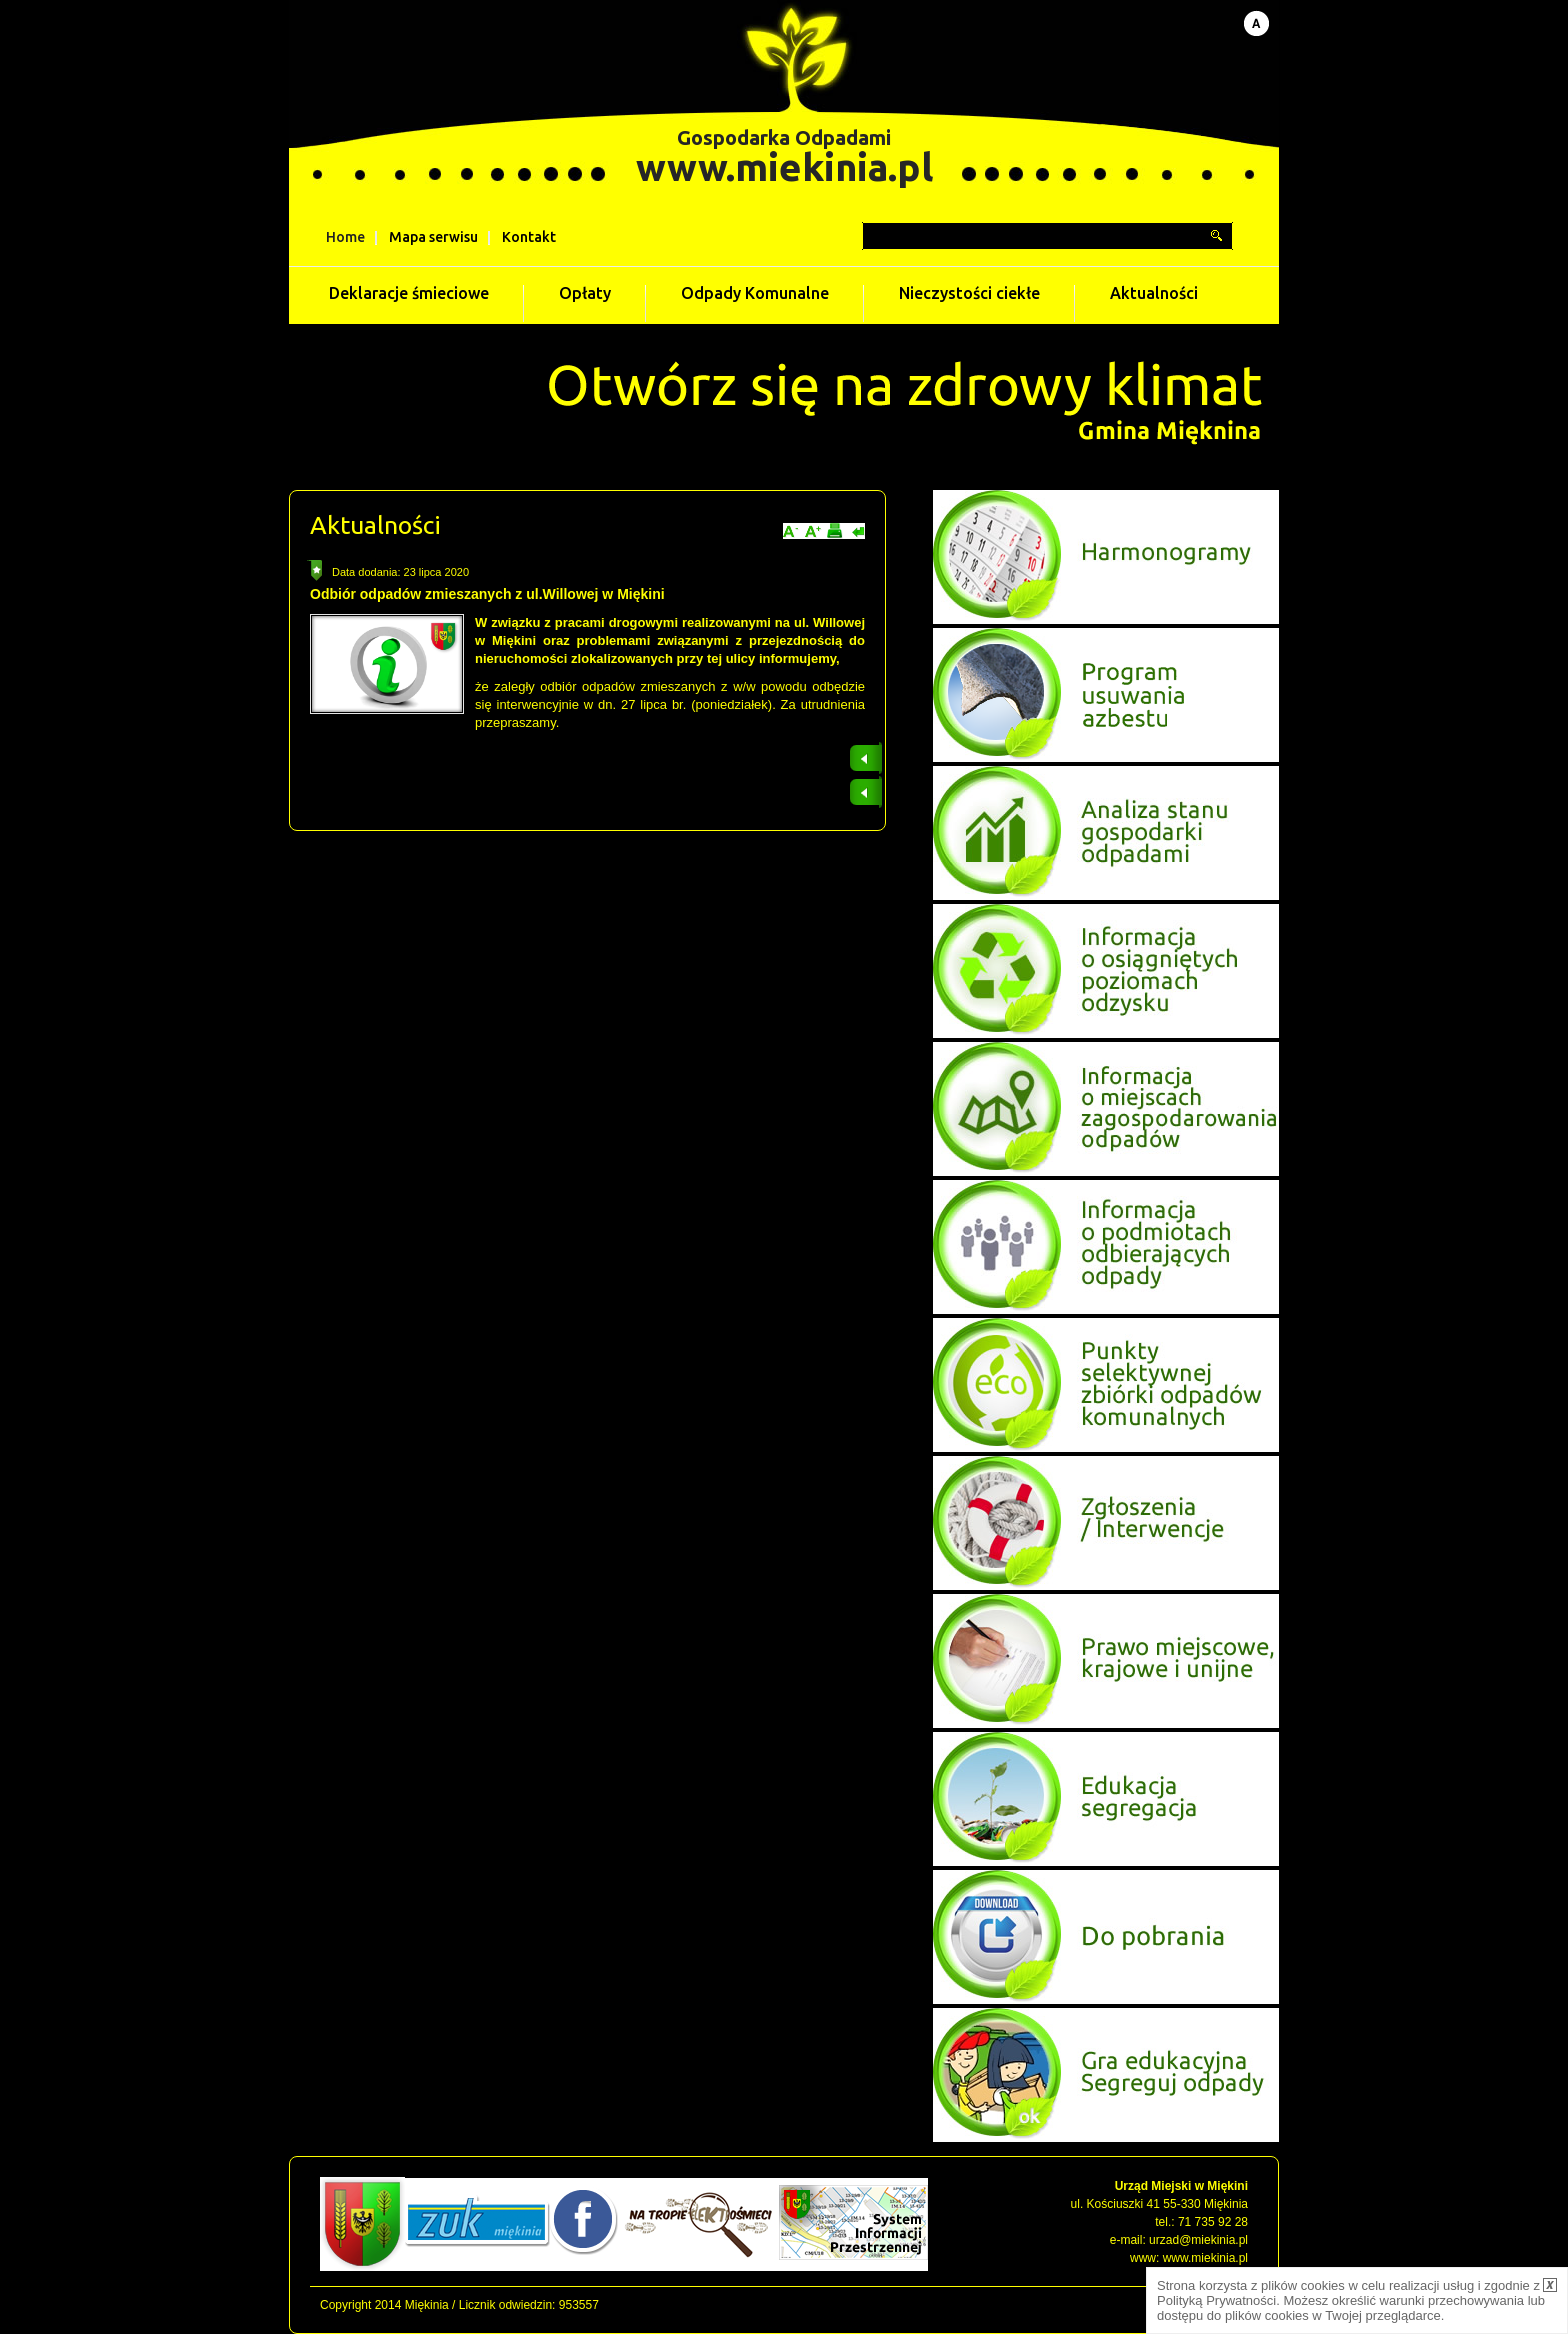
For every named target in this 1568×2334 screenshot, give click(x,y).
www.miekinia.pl (784, 167)
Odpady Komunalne (755, 293)
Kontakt (529, 237)
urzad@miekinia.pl (1198, 2240)
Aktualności (1154, 293)
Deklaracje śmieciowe (409, 293)
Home (345, 237)
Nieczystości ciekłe (969, 293)
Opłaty (585, 293)
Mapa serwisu (433, 237)
